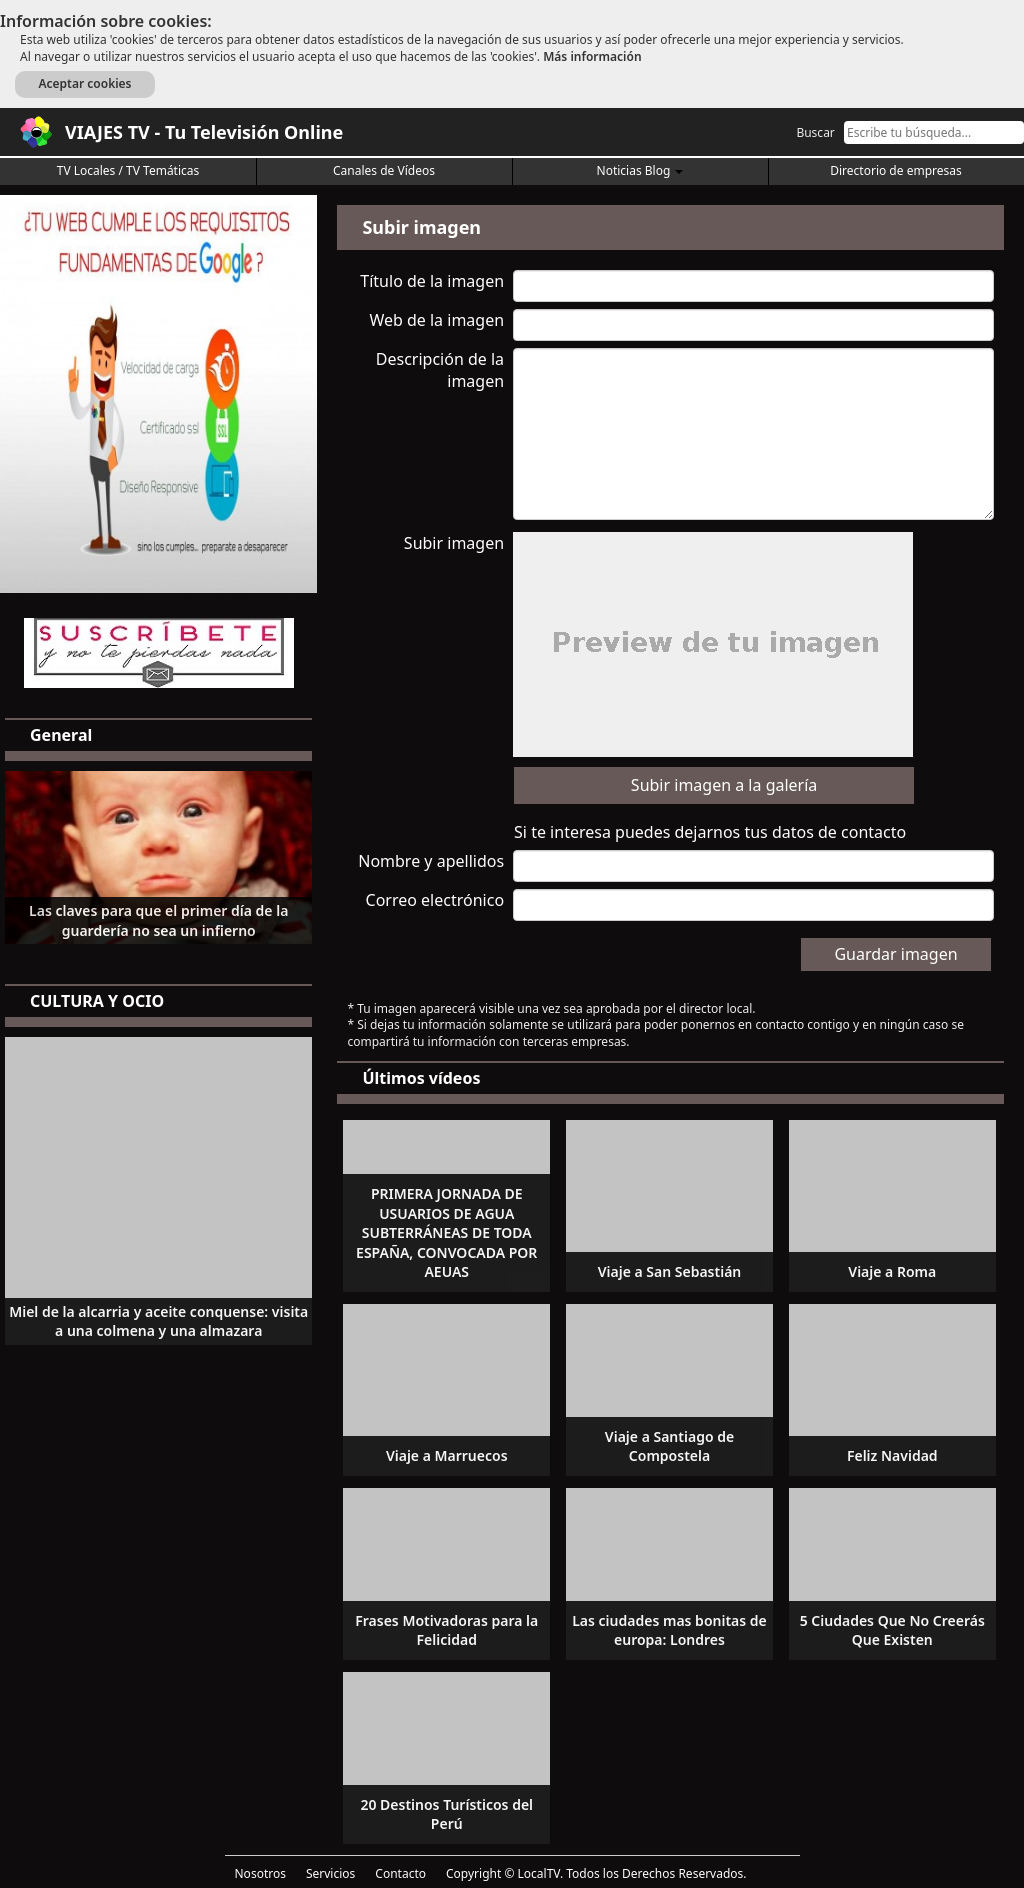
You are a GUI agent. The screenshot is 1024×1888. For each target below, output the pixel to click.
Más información (592, 56)
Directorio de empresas (895, 170)
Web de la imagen (436, 320)
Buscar (815, 132)
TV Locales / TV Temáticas (128, 170)
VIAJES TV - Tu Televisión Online (204, 132)
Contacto (400, 1873)
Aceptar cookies (84, 83)
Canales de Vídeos (384, 170)
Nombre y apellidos (431, 861)
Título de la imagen (432, 281)
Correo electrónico (435, 900)
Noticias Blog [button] (640, 170)
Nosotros (260, 1873)
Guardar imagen (895, 954)
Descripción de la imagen (440, 370)
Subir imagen (454, 543)
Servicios (330, 1873)
